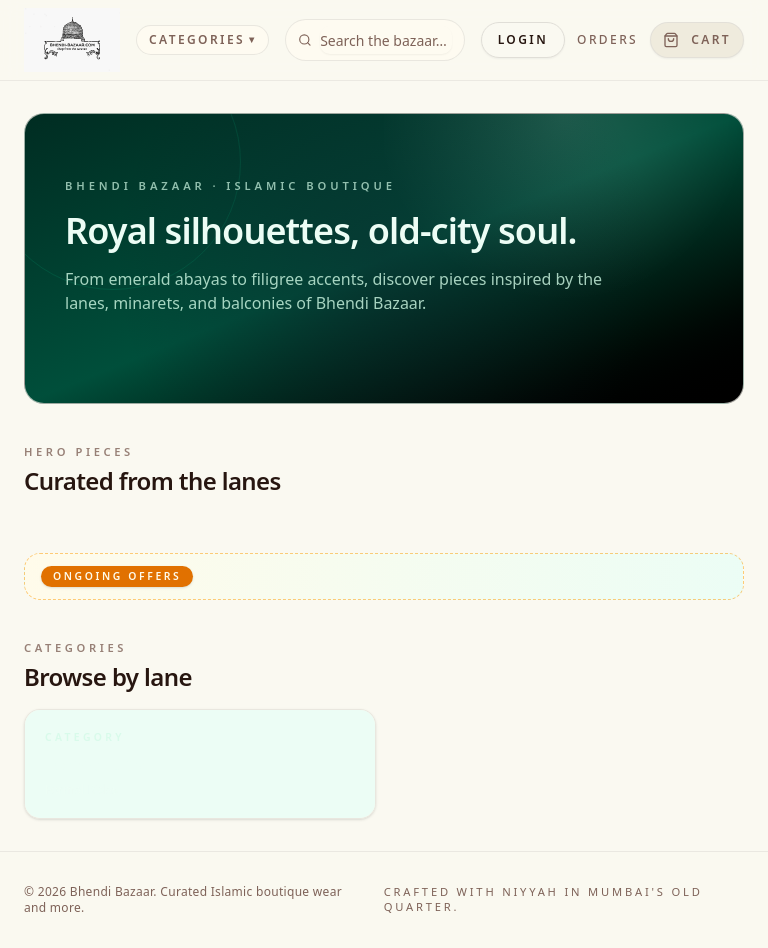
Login (523, 39)
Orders (607, 40)
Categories (202, 39)
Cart (697, 39)
